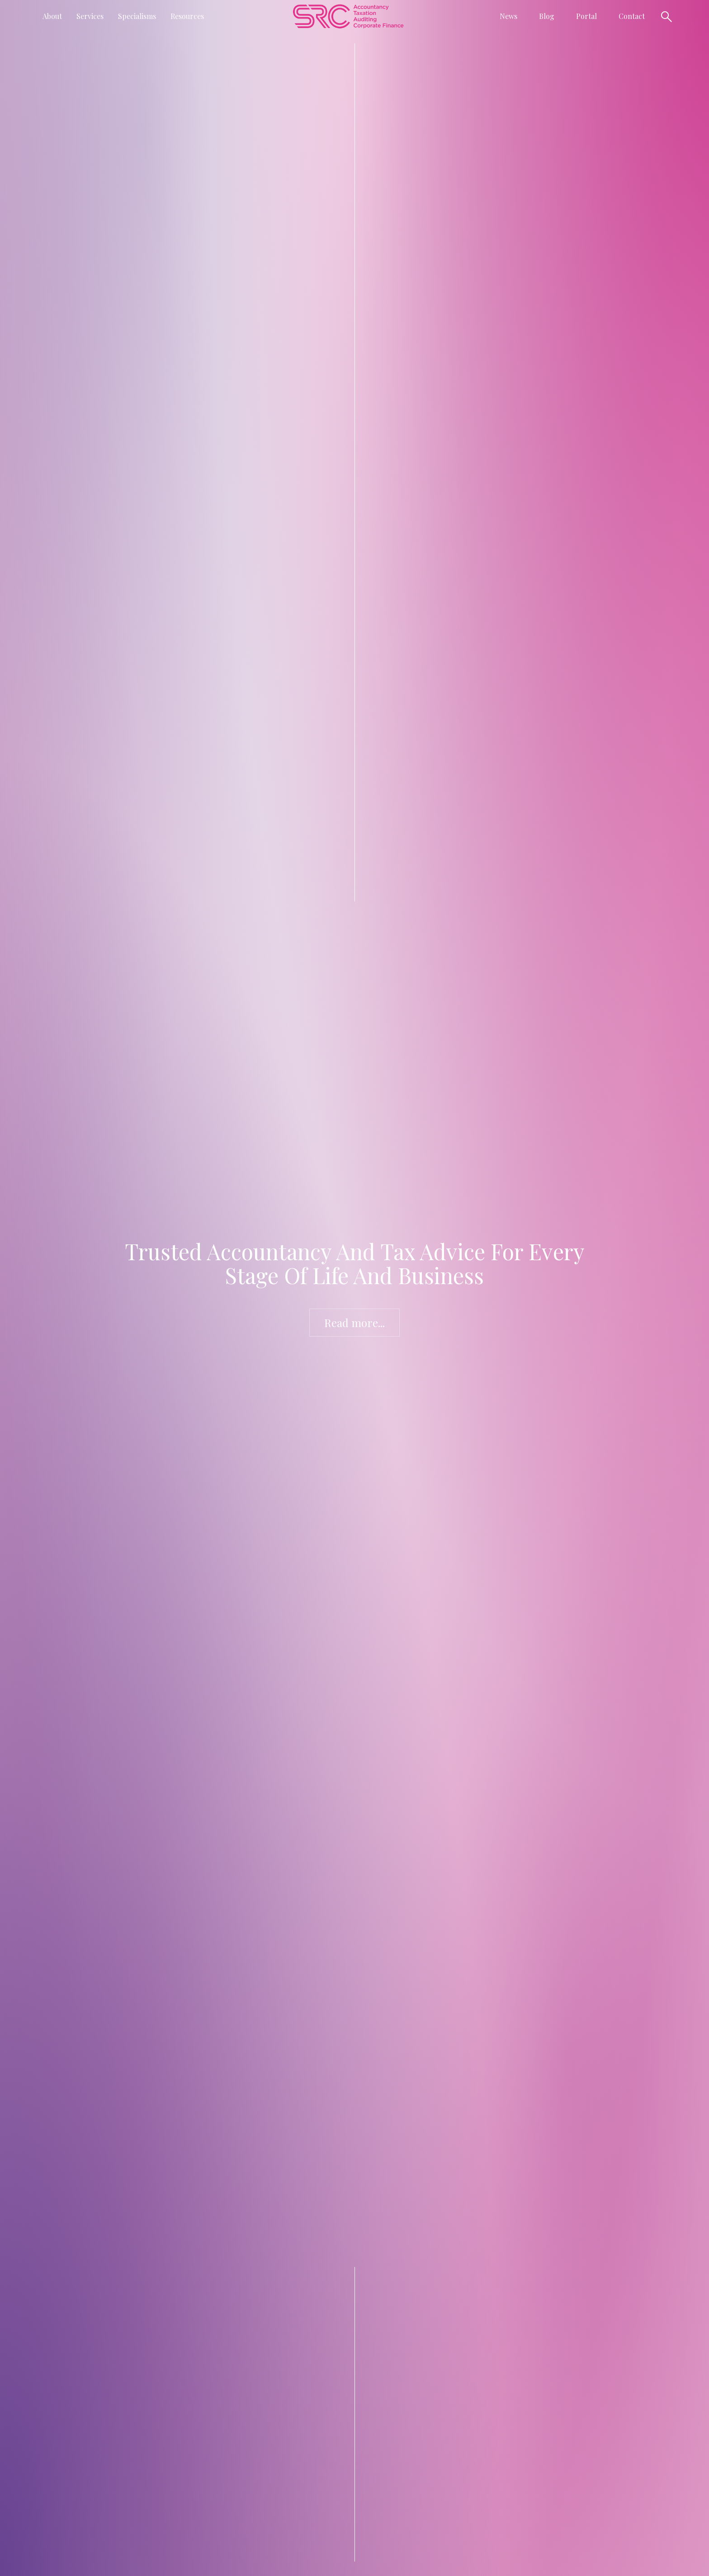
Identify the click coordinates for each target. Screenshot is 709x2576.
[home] (348, 16)
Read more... (354, 1322)
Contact (632, 16)
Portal (586, 16)
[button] (52, 16)
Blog (546, 16)
